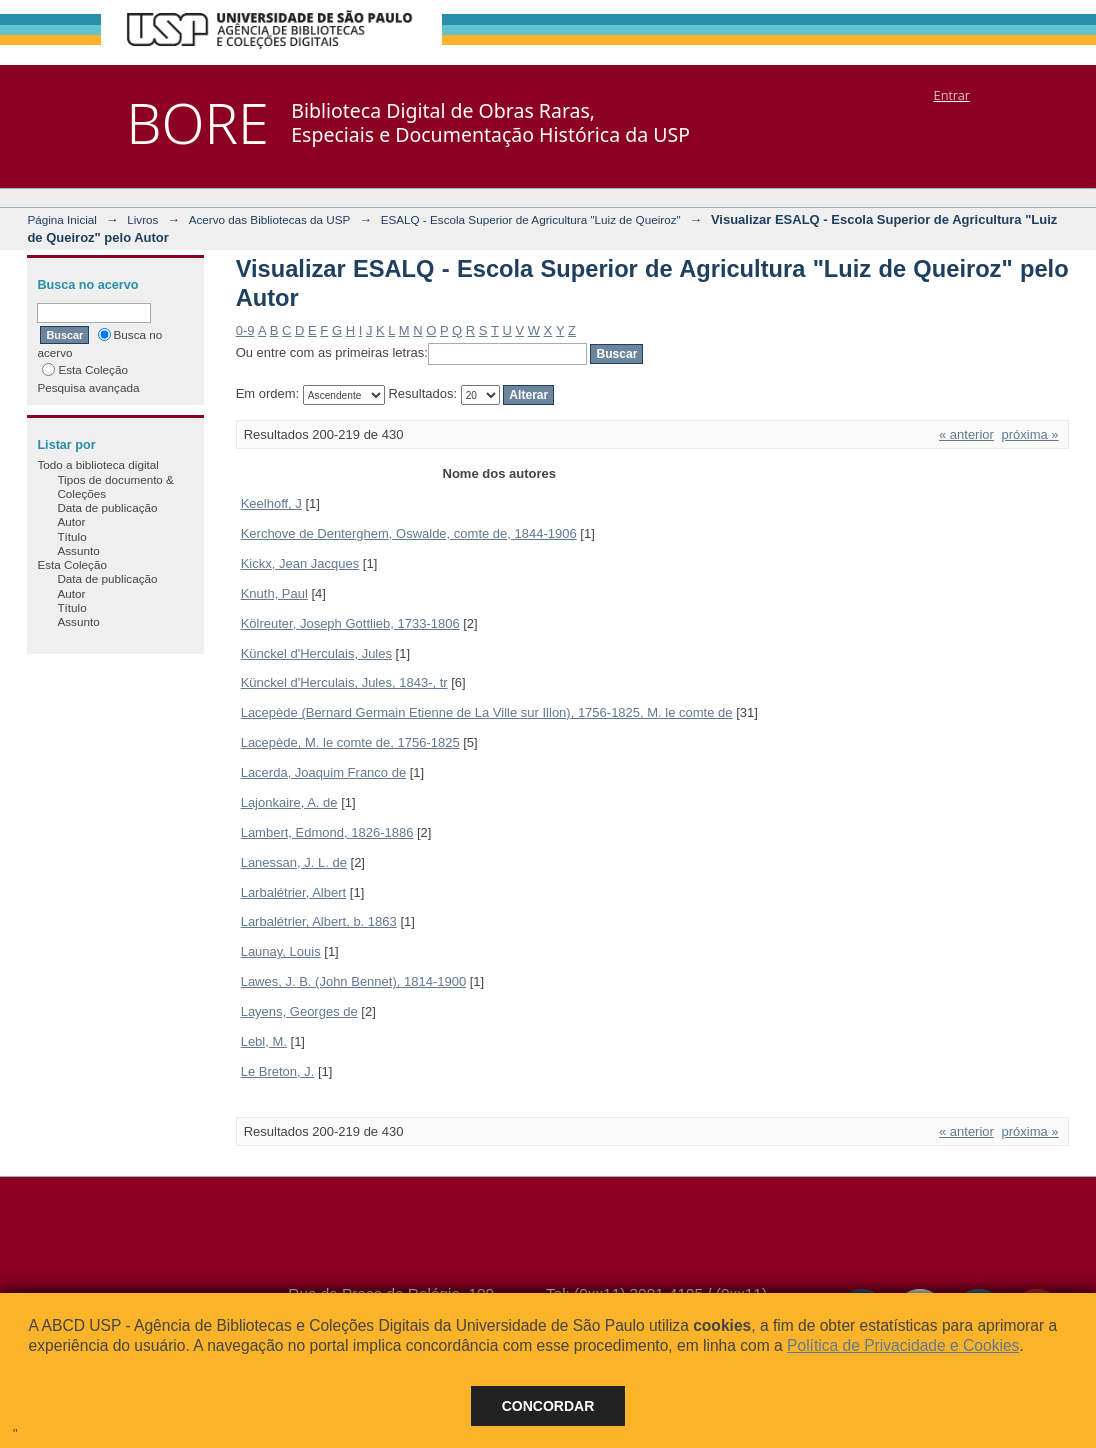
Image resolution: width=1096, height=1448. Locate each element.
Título (71, 536)
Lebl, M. (264, 1041)
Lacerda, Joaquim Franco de (323, 772)
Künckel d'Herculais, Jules (316, 653)
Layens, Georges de (299, 1011)
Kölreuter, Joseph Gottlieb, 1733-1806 (350, 623)
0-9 (245, 330)
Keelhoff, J (271, 503)
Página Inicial (62, 219)
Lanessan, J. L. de (294, 862)
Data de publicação (107, 507)
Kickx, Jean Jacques (300, 563)
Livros (142, 219)
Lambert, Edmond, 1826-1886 (327, 832)
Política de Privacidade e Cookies (903, 1345)
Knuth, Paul (274, 593)
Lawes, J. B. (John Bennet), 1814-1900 (353, 981)
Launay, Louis (281, 951)
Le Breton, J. (278, 1071)
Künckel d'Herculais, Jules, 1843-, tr (344, 682)
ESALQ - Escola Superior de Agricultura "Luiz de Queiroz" (531, 219)
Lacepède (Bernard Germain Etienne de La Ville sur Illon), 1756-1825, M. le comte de (487, 712)
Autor (71, 521)
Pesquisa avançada (88, 387)
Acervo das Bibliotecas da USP (270, 219)
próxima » (1030, 434)
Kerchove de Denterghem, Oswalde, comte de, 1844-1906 (409, 533)
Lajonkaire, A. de (289, 802)
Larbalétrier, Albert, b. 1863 (319, 921)
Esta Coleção (85, 369)
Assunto (78, 550)
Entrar (952, 95)
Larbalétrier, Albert (294, 892)
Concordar (548, 1406)
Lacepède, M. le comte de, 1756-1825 (350, 742)
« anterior (966, 434)
